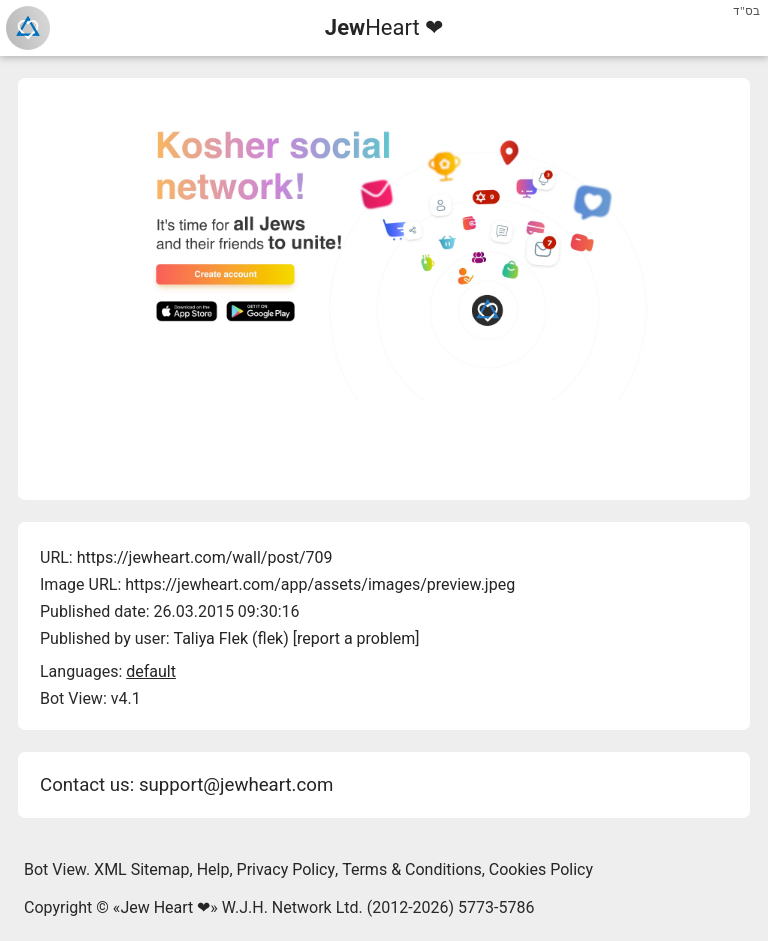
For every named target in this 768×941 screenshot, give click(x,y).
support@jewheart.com (236, 785)
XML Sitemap (141, 869)
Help (213, 869)
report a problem (356, 638)
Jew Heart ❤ (165, 907)
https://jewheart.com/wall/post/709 (205, 557)
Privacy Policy (286, 869)
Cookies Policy (541, 869)
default (151, 671)
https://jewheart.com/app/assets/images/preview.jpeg (320, 584)
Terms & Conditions (412, 869)
